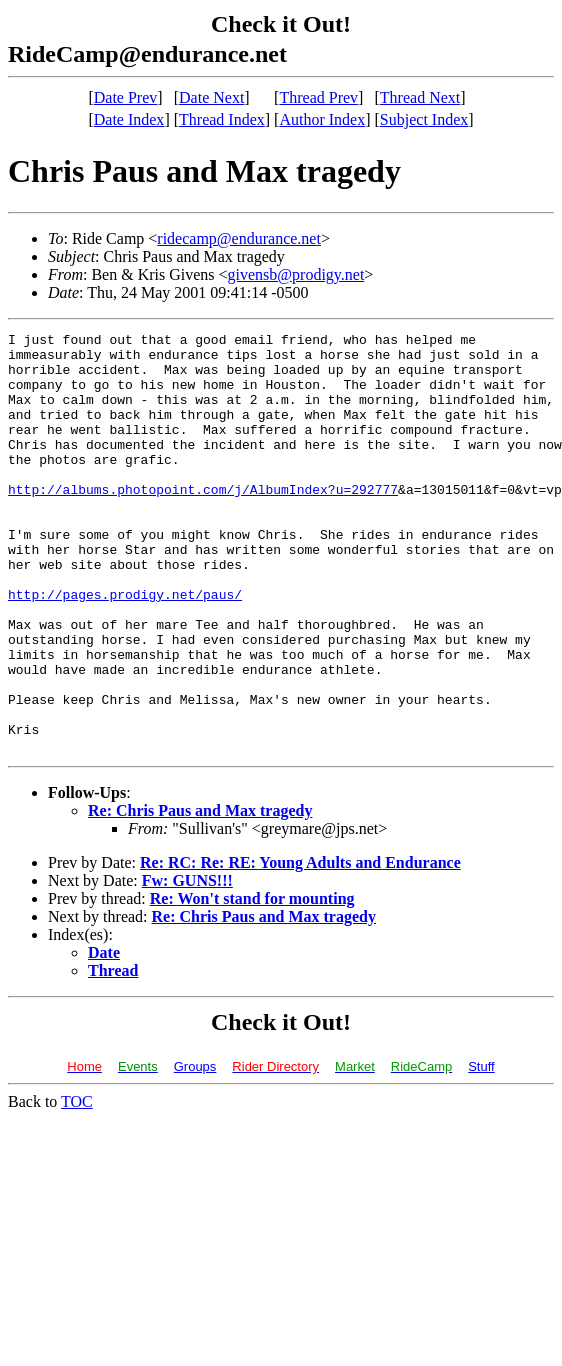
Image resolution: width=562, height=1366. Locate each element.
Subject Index (424, 119)
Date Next (211, 97)
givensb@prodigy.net (296, 274)
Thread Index (222, 119)
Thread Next (420, 97)
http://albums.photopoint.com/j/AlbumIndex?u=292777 (203, 522)
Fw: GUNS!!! (187, 964)
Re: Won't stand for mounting (252, 982)
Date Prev (126, 97)
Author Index (322, 119)
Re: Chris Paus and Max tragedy (200, 894)
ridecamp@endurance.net (239, 238)
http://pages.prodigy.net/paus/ (125, 648)
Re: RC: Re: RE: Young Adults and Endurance (300, 946)
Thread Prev (318, 97)
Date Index (129, 119)
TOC (77, 1185)
